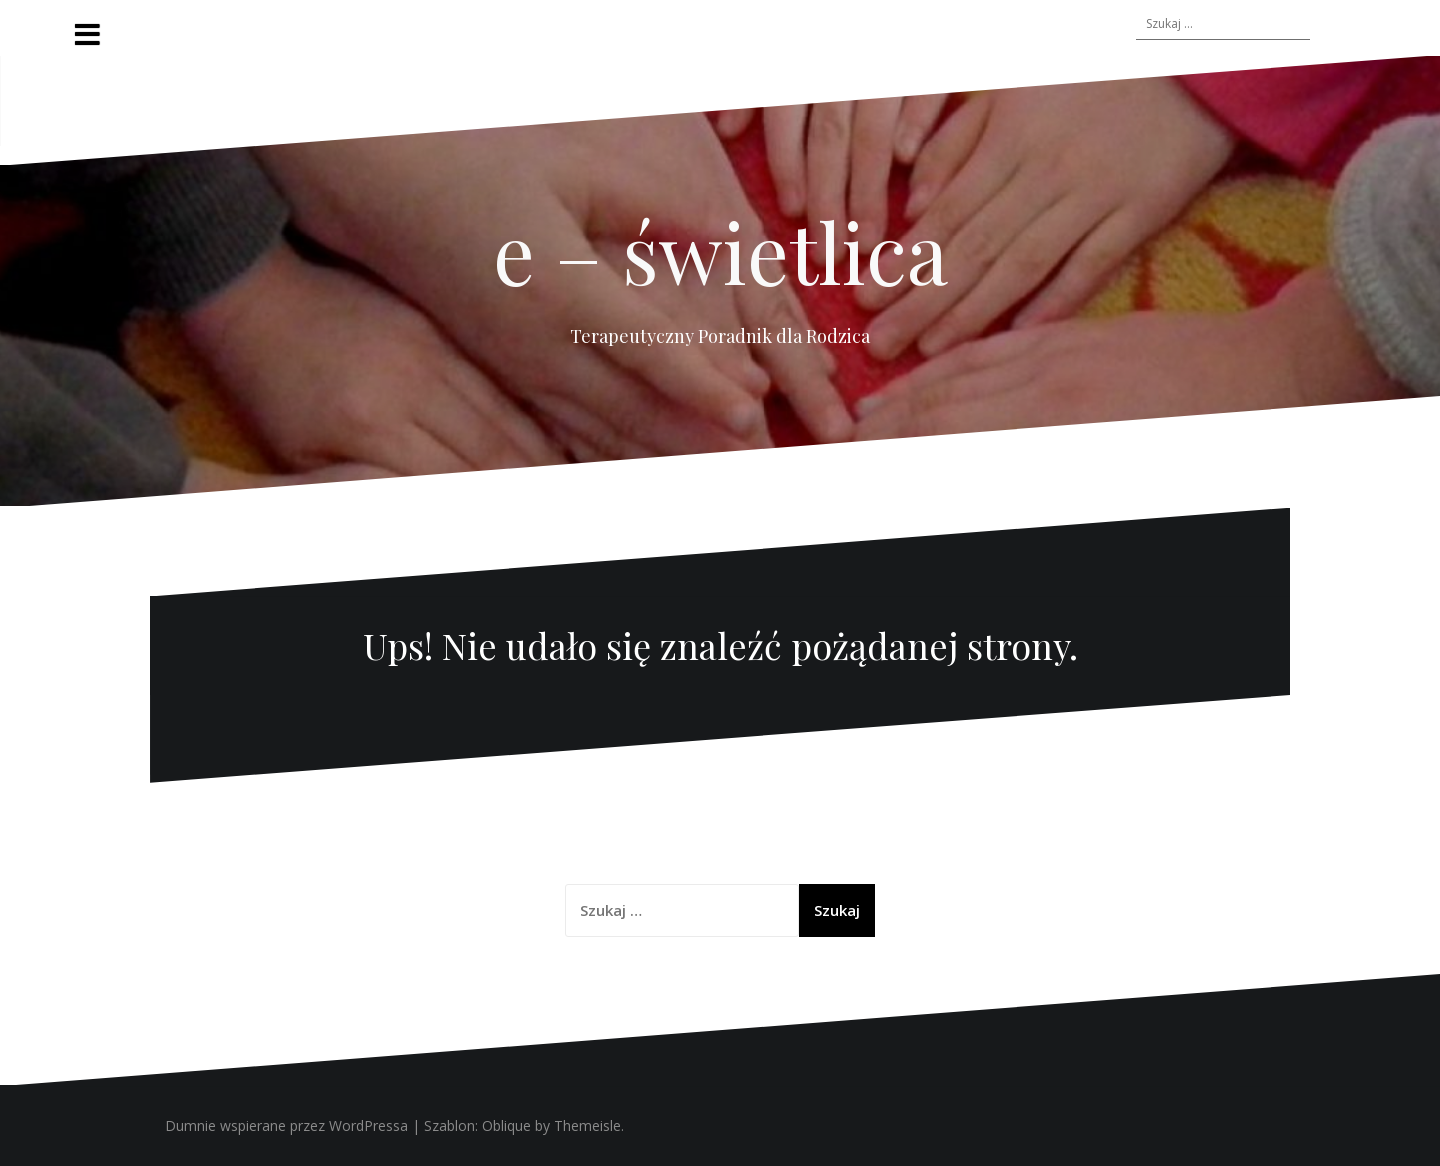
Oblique (506, 1125)
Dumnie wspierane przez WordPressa (286, 1125)
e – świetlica (720, 251)
